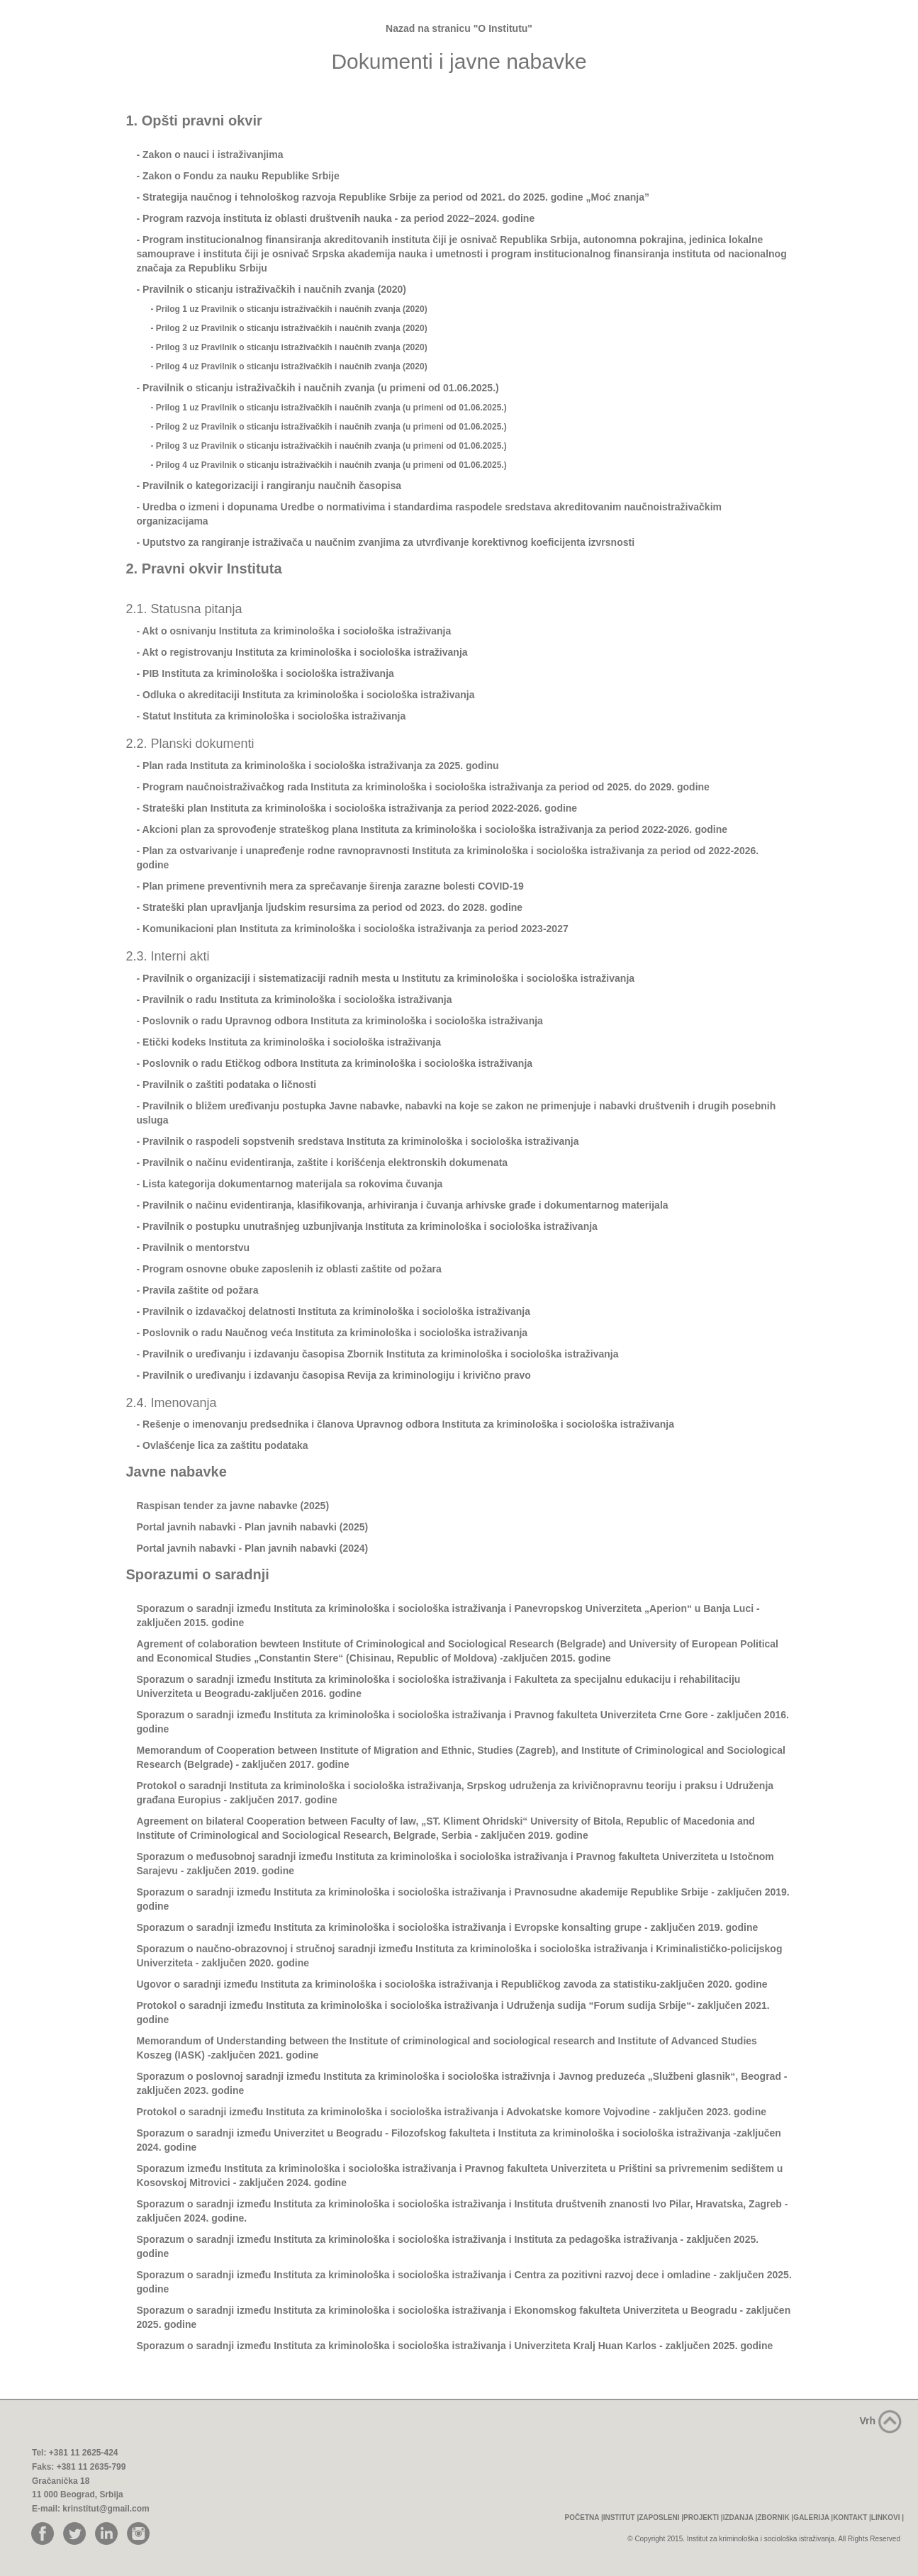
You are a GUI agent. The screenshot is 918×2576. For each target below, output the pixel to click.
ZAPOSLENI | (661, 2517)
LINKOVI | (887, 2517)
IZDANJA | (740, 2517)
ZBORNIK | (775, 2517)
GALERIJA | (813, 2517)
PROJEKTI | (703, 2517)
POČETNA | (584, 2517)
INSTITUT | (621, 2517)
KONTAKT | (852, 2517)
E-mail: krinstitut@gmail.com (91, 2509)
